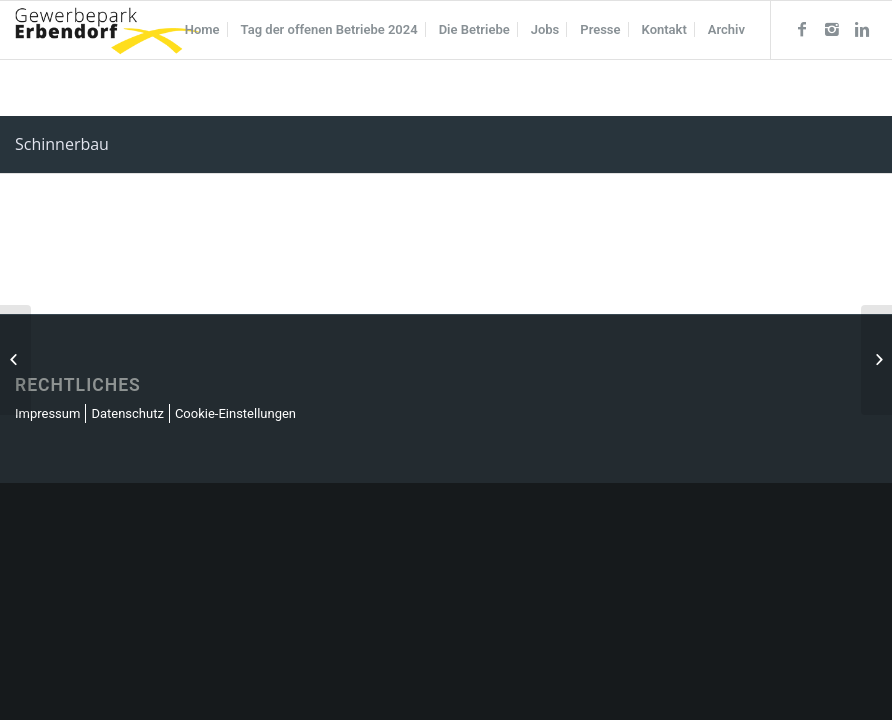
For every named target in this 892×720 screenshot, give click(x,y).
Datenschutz (127, 413)
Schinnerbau (62, 144)
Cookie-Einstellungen (235, 413)
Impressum (47, 413)
